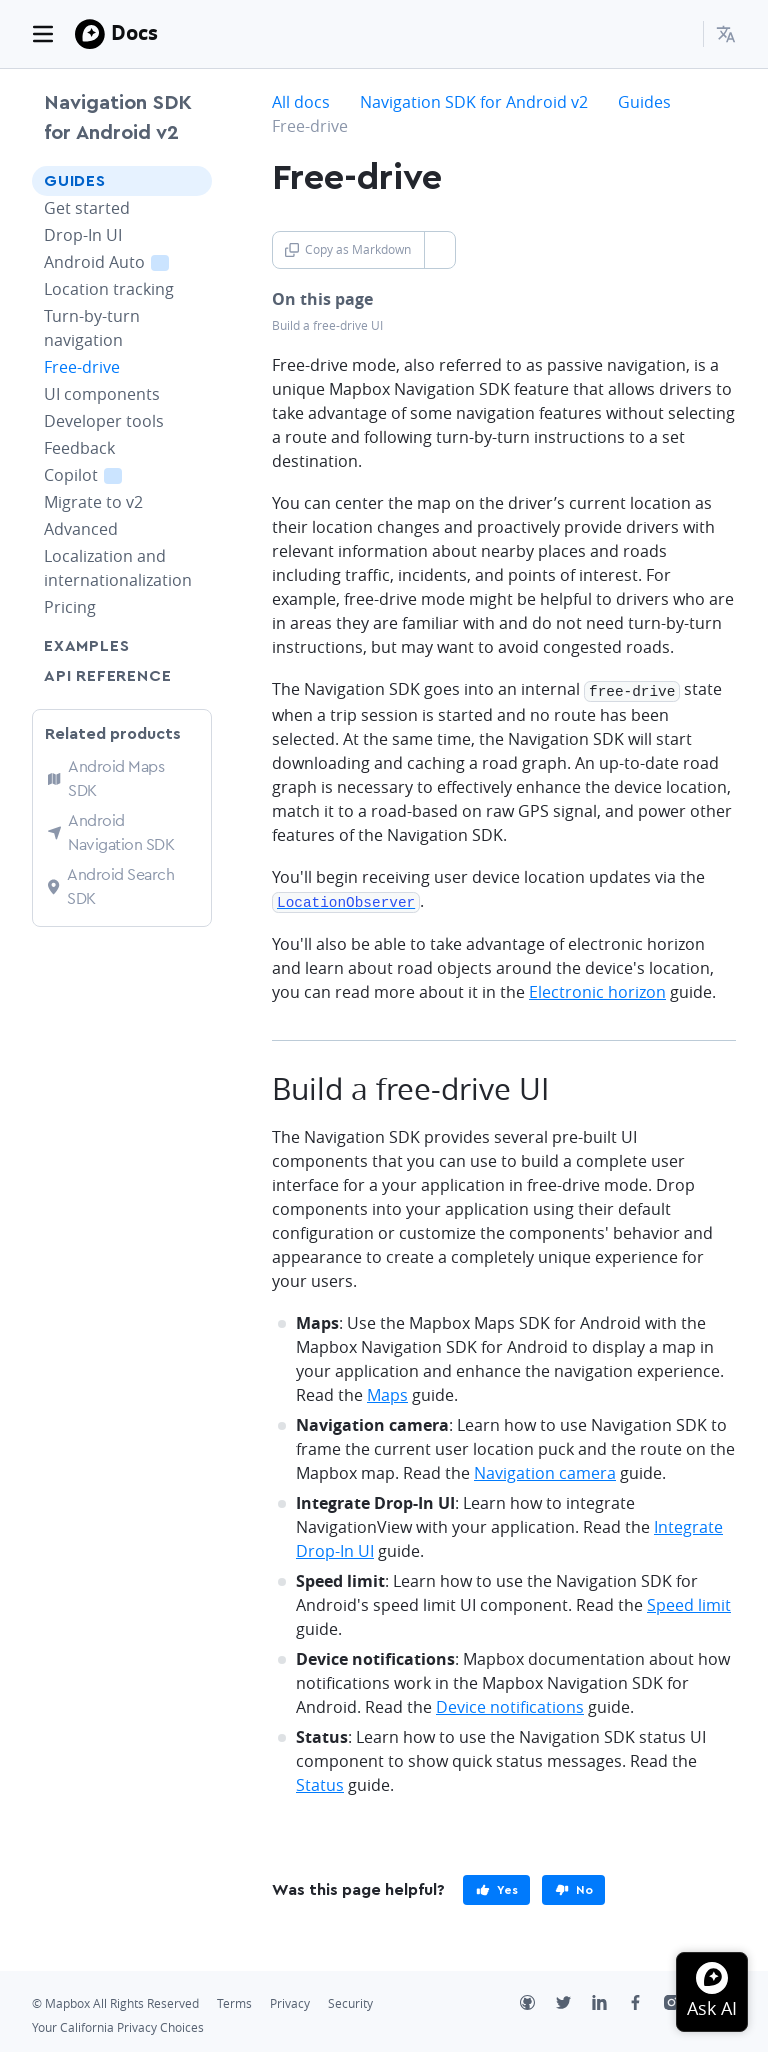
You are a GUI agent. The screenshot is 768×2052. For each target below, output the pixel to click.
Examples (86, 646)
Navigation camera (545, 1470)
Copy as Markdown (348, 249)
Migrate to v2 (93, 502)
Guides (75, 181)
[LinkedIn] (610, 2002)
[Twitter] (574, 2002)
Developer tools (104, 421)
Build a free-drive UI (327, 325)
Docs (134, 32)
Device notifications (510, 1704)
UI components (102, 394)
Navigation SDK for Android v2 (118, 118)
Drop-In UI (83, 235)
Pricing (70, 607)
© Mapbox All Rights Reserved (115, 2000)
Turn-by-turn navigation (92, 328)
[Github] (538, 2002)
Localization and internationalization (118, 568)
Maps (387, 1392)
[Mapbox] (90, 34)
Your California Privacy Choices (118, 2024)
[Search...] (679, 34)
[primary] (496, 1887)
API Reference (107, 676)
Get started (87, 208)
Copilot (106, 474)
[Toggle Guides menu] (191, 181)
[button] (726, 34)
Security (350, 2000)
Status (320, 1782)
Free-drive (82, 367)
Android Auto (128, 261)
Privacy (290, 2000)
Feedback (79, 448)
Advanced (81, 529)
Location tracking (109, 289)
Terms (234, 2000)
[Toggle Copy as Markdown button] (439, 250)
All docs (301, 102)
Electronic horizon (597, 989)
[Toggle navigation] (43, 34)
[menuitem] (726, 34)
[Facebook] (646, 2002)
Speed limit (689, 1602)
